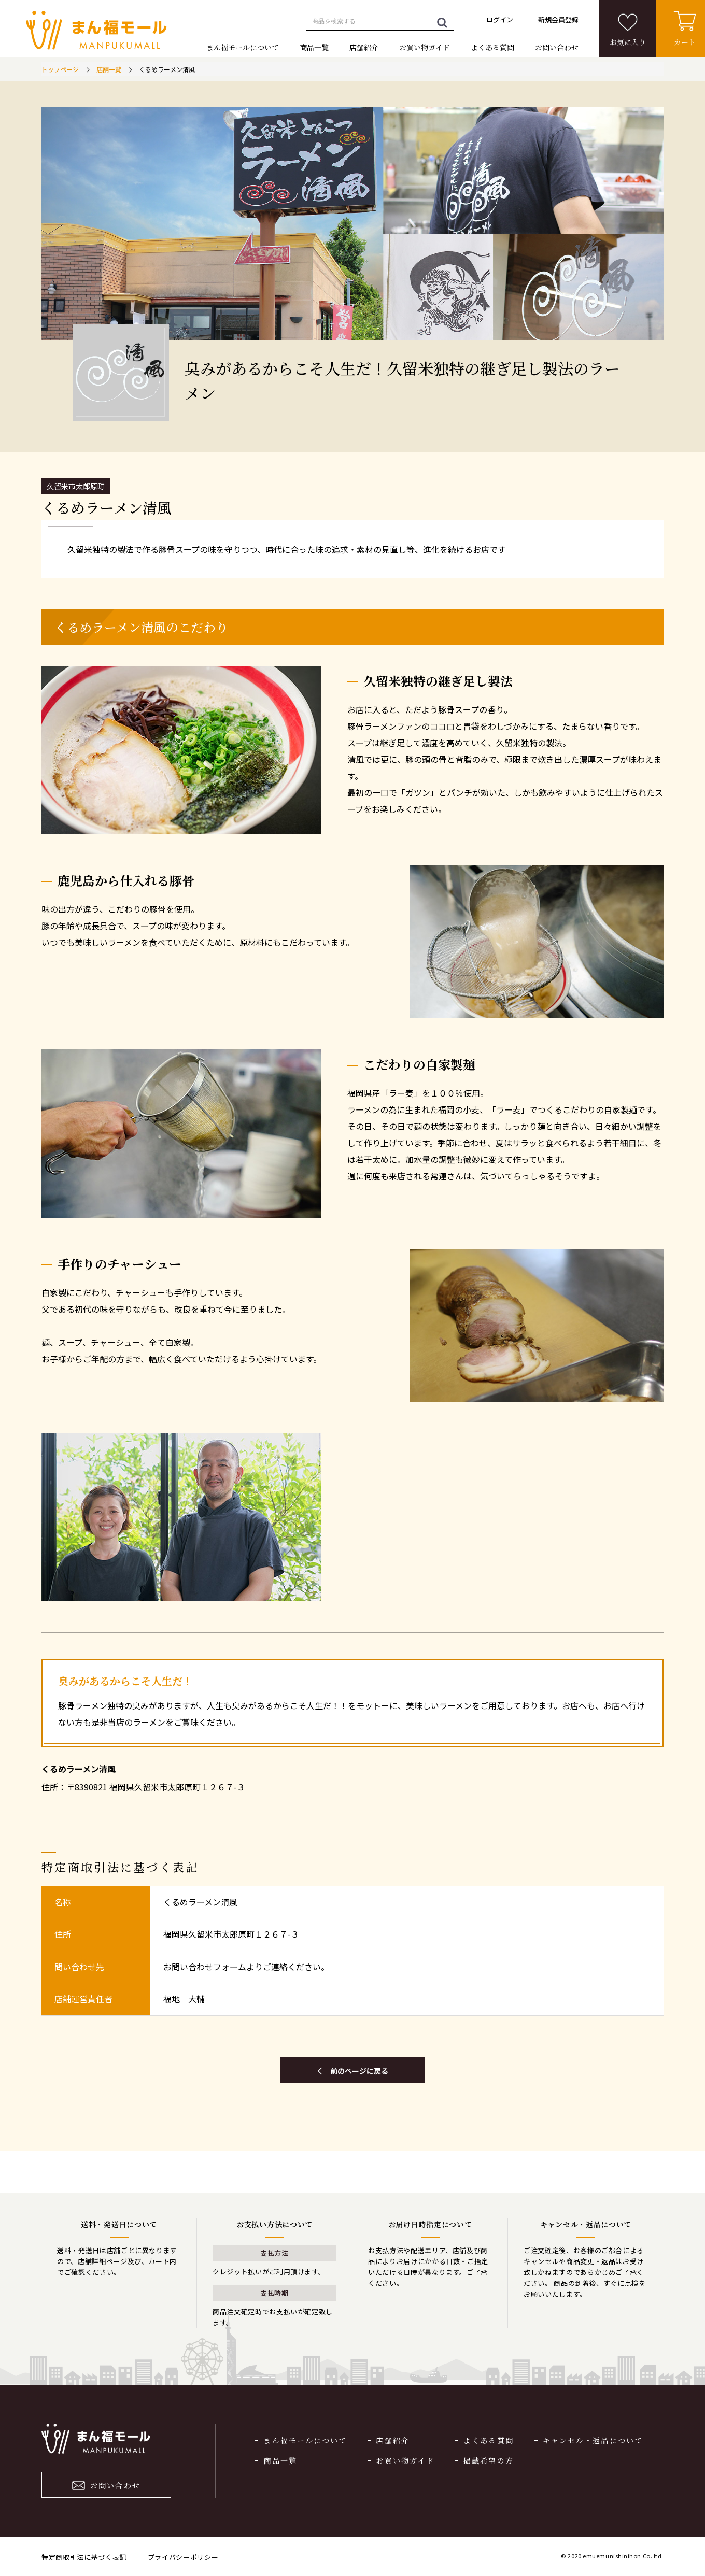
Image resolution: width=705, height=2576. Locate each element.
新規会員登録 (558, 19)
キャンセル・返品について (593, 2440)
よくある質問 (492, 47)
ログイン (499, 19)
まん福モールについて (242, 47)
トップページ (60, 69)
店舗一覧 (108, 69)
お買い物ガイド (424, 47)
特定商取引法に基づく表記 (83, 2557)
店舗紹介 (363, 47)
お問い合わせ (557, 47)
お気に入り (628, 42)
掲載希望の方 (488, 2460)
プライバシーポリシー (183, 2557)
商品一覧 (314, 47)
